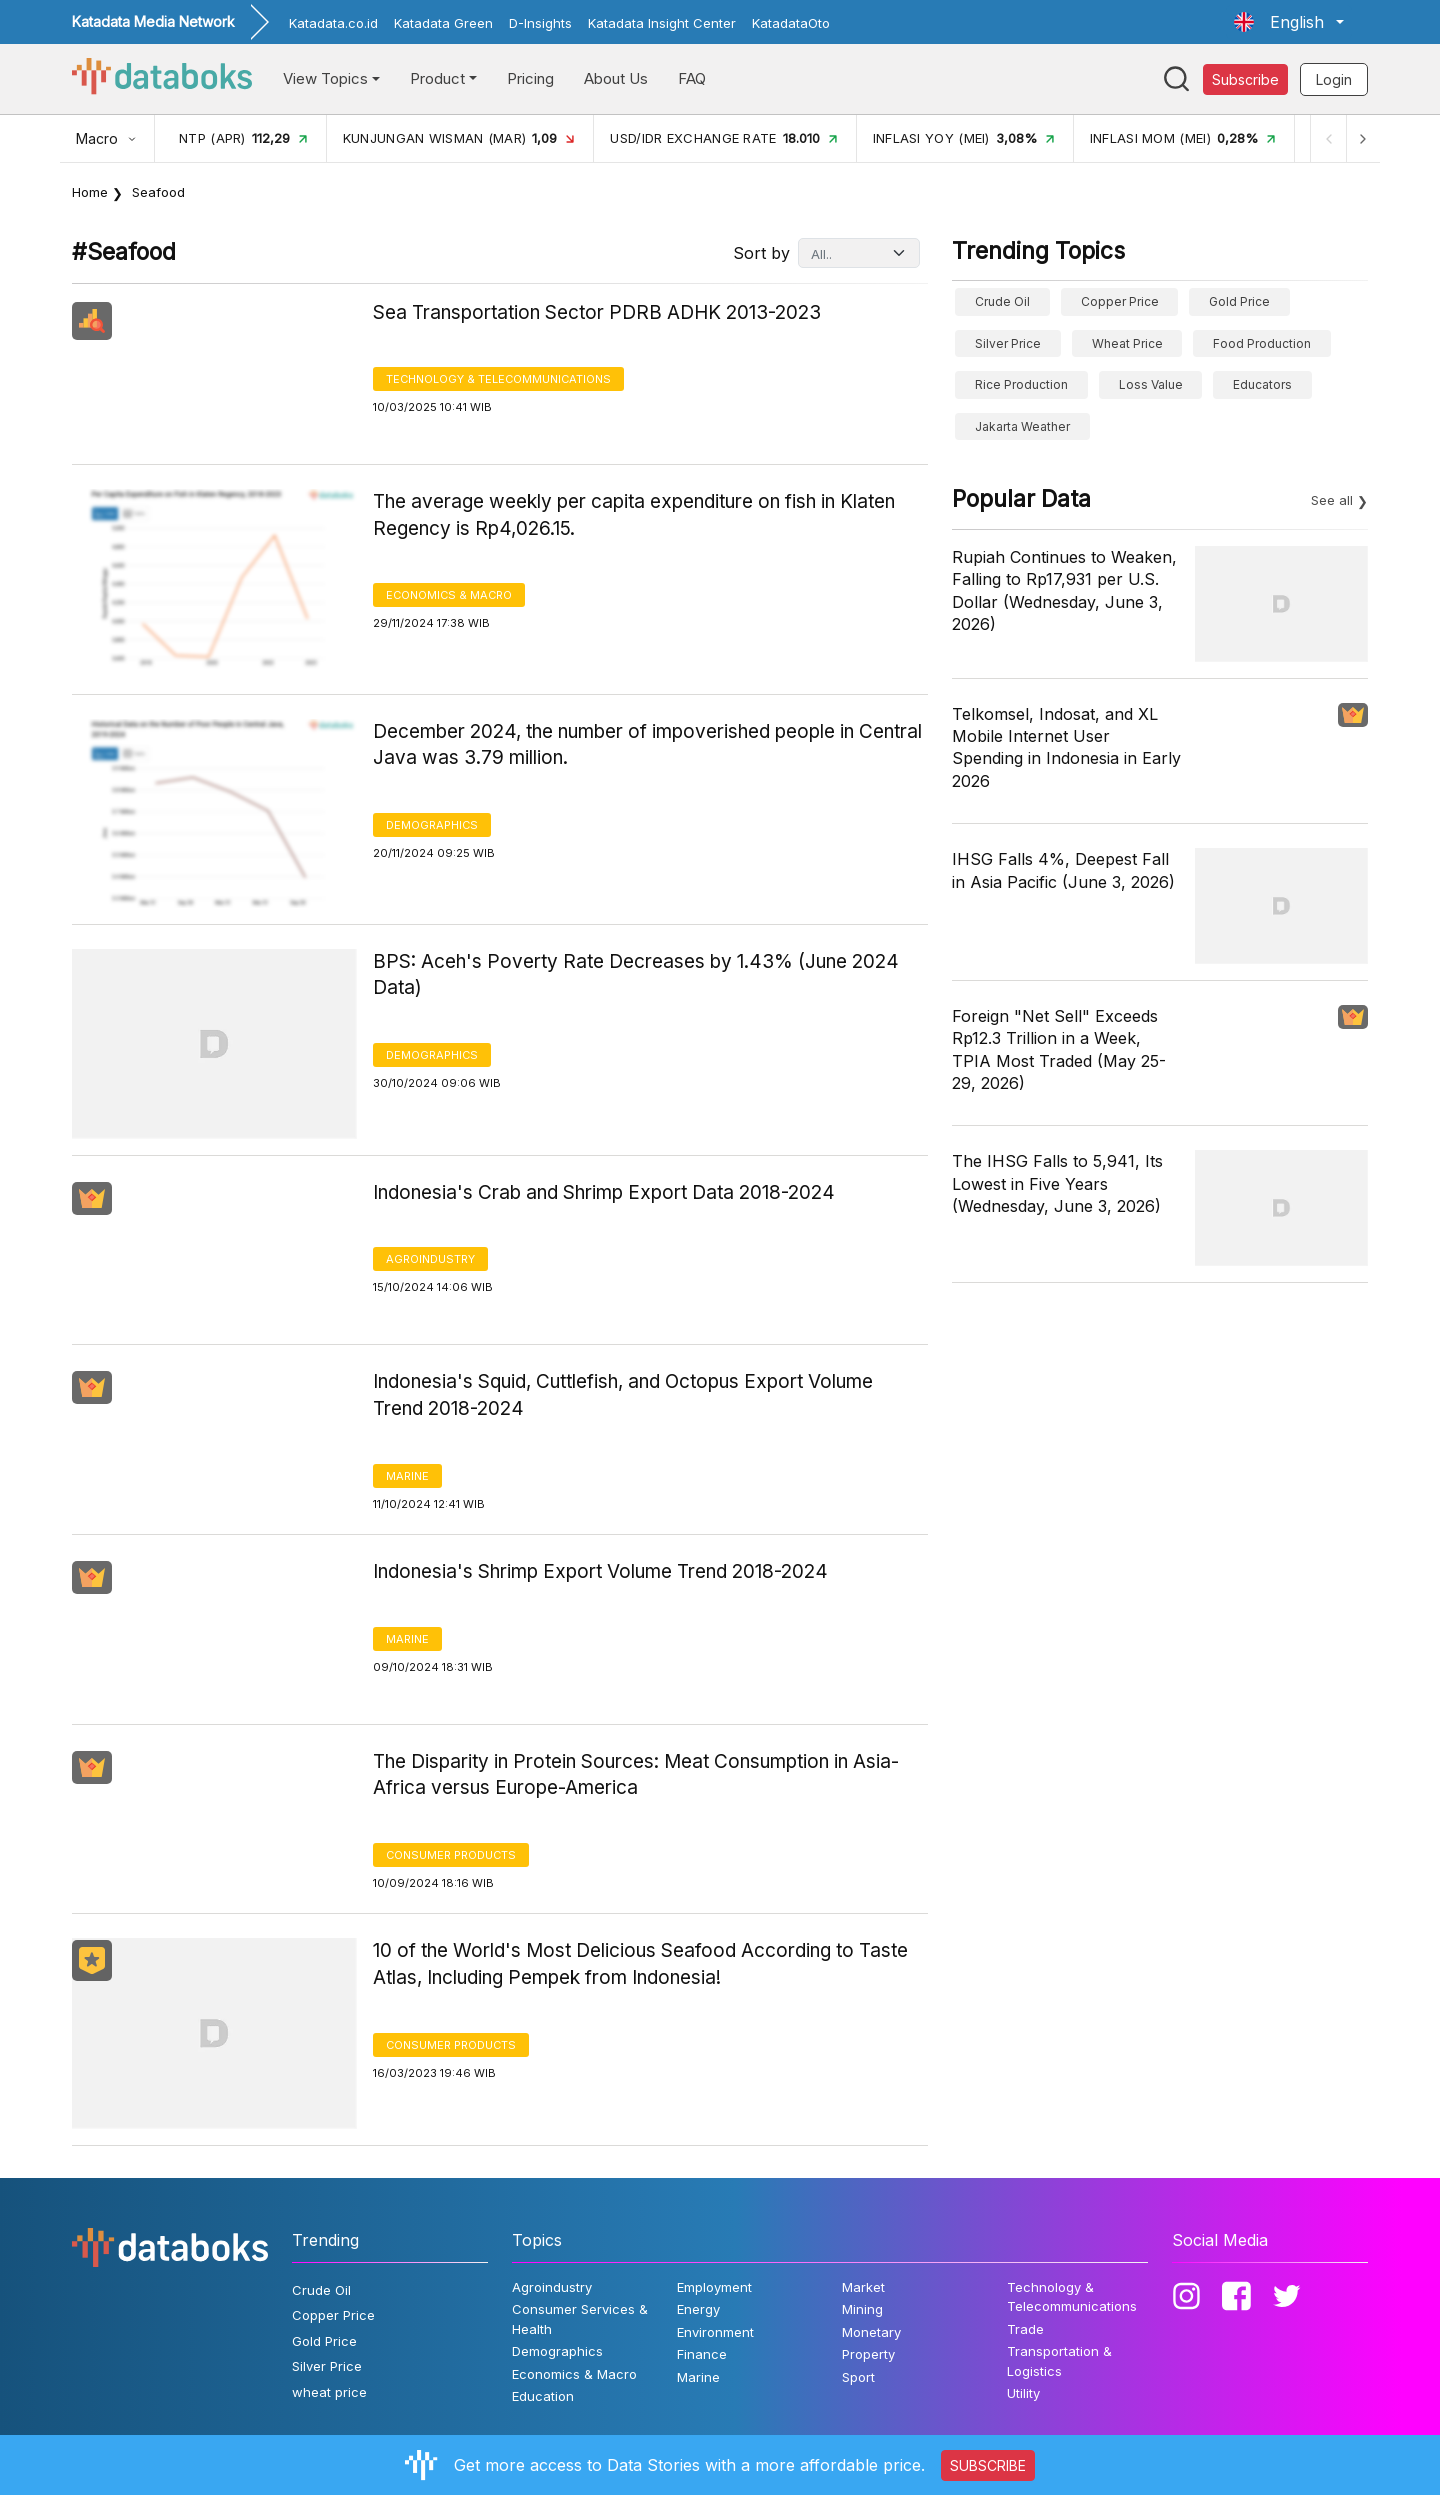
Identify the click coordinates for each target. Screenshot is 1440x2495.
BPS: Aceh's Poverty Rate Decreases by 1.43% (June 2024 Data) (636, 975)
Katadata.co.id (333, 23)
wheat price (1127, 343)
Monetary (871, 2332)
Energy (698, 2309)
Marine (407, 1476)
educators (1262, 384)
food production (1262, 343)
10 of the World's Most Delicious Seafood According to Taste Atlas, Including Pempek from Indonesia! (640, 1964)
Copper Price (1120, 301)
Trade (1025, 2329)
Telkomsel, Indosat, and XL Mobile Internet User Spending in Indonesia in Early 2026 (1066, 747)
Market (863, 2287)
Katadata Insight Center (662, 23)
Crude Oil (1002, 301)
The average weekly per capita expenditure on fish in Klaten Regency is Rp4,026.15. (634, 515)
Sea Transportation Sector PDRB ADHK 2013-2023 (597, 312)
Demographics (432, 825)
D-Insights (540, 23)
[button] (1289, 22)
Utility (1023, 2393)
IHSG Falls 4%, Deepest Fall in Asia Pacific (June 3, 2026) (1063, 870)
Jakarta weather (1022, 426)
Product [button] (437, 78)
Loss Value (1151, 384)
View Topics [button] (325, 78)
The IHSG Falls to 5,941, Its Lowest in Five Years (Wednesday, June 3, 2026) (1057, 1183)
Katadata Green (443, 23)
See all (1332, 500)
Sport (858, 2377)
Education (543, 2396)
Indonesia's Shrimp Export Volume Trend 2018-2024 (600, 1571)
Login (1334, 79)
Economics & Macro (449, 595)
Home (90, 192)
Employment (714, 2287)
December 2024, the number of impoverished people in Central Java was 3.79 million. (647, 745)
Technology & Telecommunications (498, 379)
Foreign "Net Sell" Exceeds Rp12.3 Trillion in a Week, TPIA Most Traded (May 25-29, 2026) (1059, 1049)
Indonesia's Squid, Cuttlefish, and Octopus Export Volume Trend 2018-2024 (623, 1395)
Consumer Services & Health (580, 2319)
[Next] (1362, 138)
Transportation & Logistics (1059, 2361)
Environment (715, 2332)
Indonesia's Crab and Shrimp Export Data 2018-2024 (604, 1192)
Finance (702, 2354)
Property (868, 2354)
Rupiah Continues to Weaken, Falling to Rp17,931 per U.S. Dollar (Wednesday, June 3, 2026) (1064, 590)
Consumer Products (451, 1855)
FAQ (692, 78)
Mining (862, 2309)
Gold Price (1239, 301)
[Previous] (1326, 138)
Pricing (530, 78)
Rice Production (1021, 384)
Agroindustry (430, 1259)
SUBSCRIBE (988, 2465)
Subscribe (1245, 79)
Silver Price (1008, 343)
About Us (616, 78)
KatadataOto (791, 23)
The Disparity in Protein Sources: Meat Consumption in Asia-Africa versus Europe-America (636, 1775)
